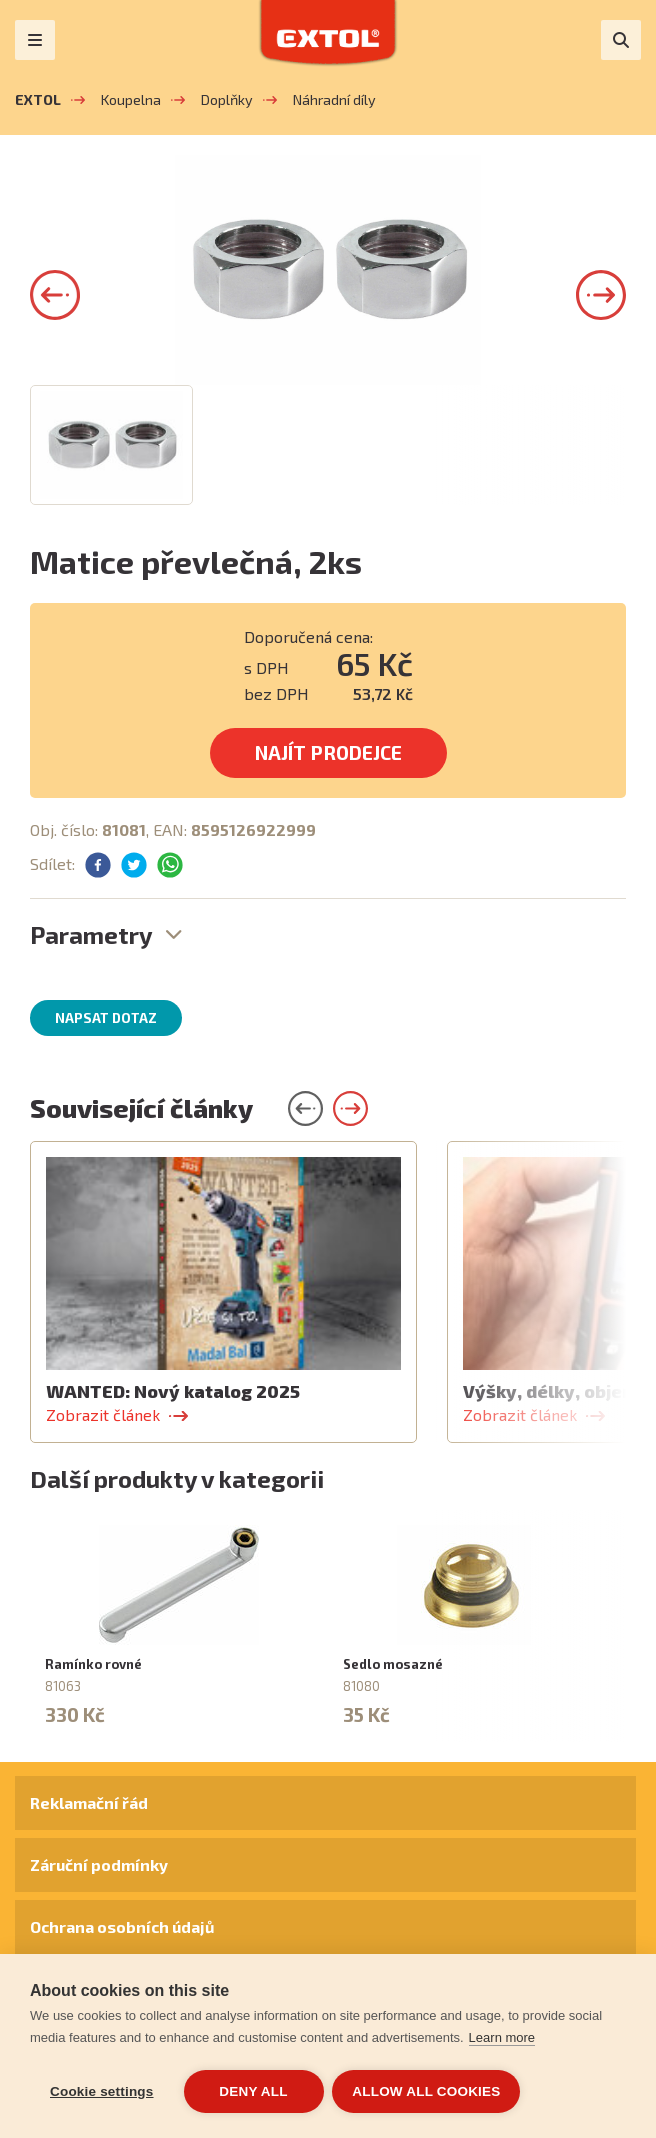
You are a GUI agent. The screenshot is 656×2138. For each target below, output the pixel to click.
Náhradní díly (334, 99)
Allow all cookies (428, 2091)
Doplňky (227, 99)
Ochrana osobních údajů (122, 1926)
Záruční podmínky (99, 1864)
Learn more (502, 2038)
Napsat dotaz (106, 1018)
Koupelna (131, 99)
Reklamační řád (89, 1802)
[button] (55, 295)
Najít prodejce (328, 752)
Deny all (253, 2091)
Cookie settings (102, 2091)
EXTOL (38, 99)
